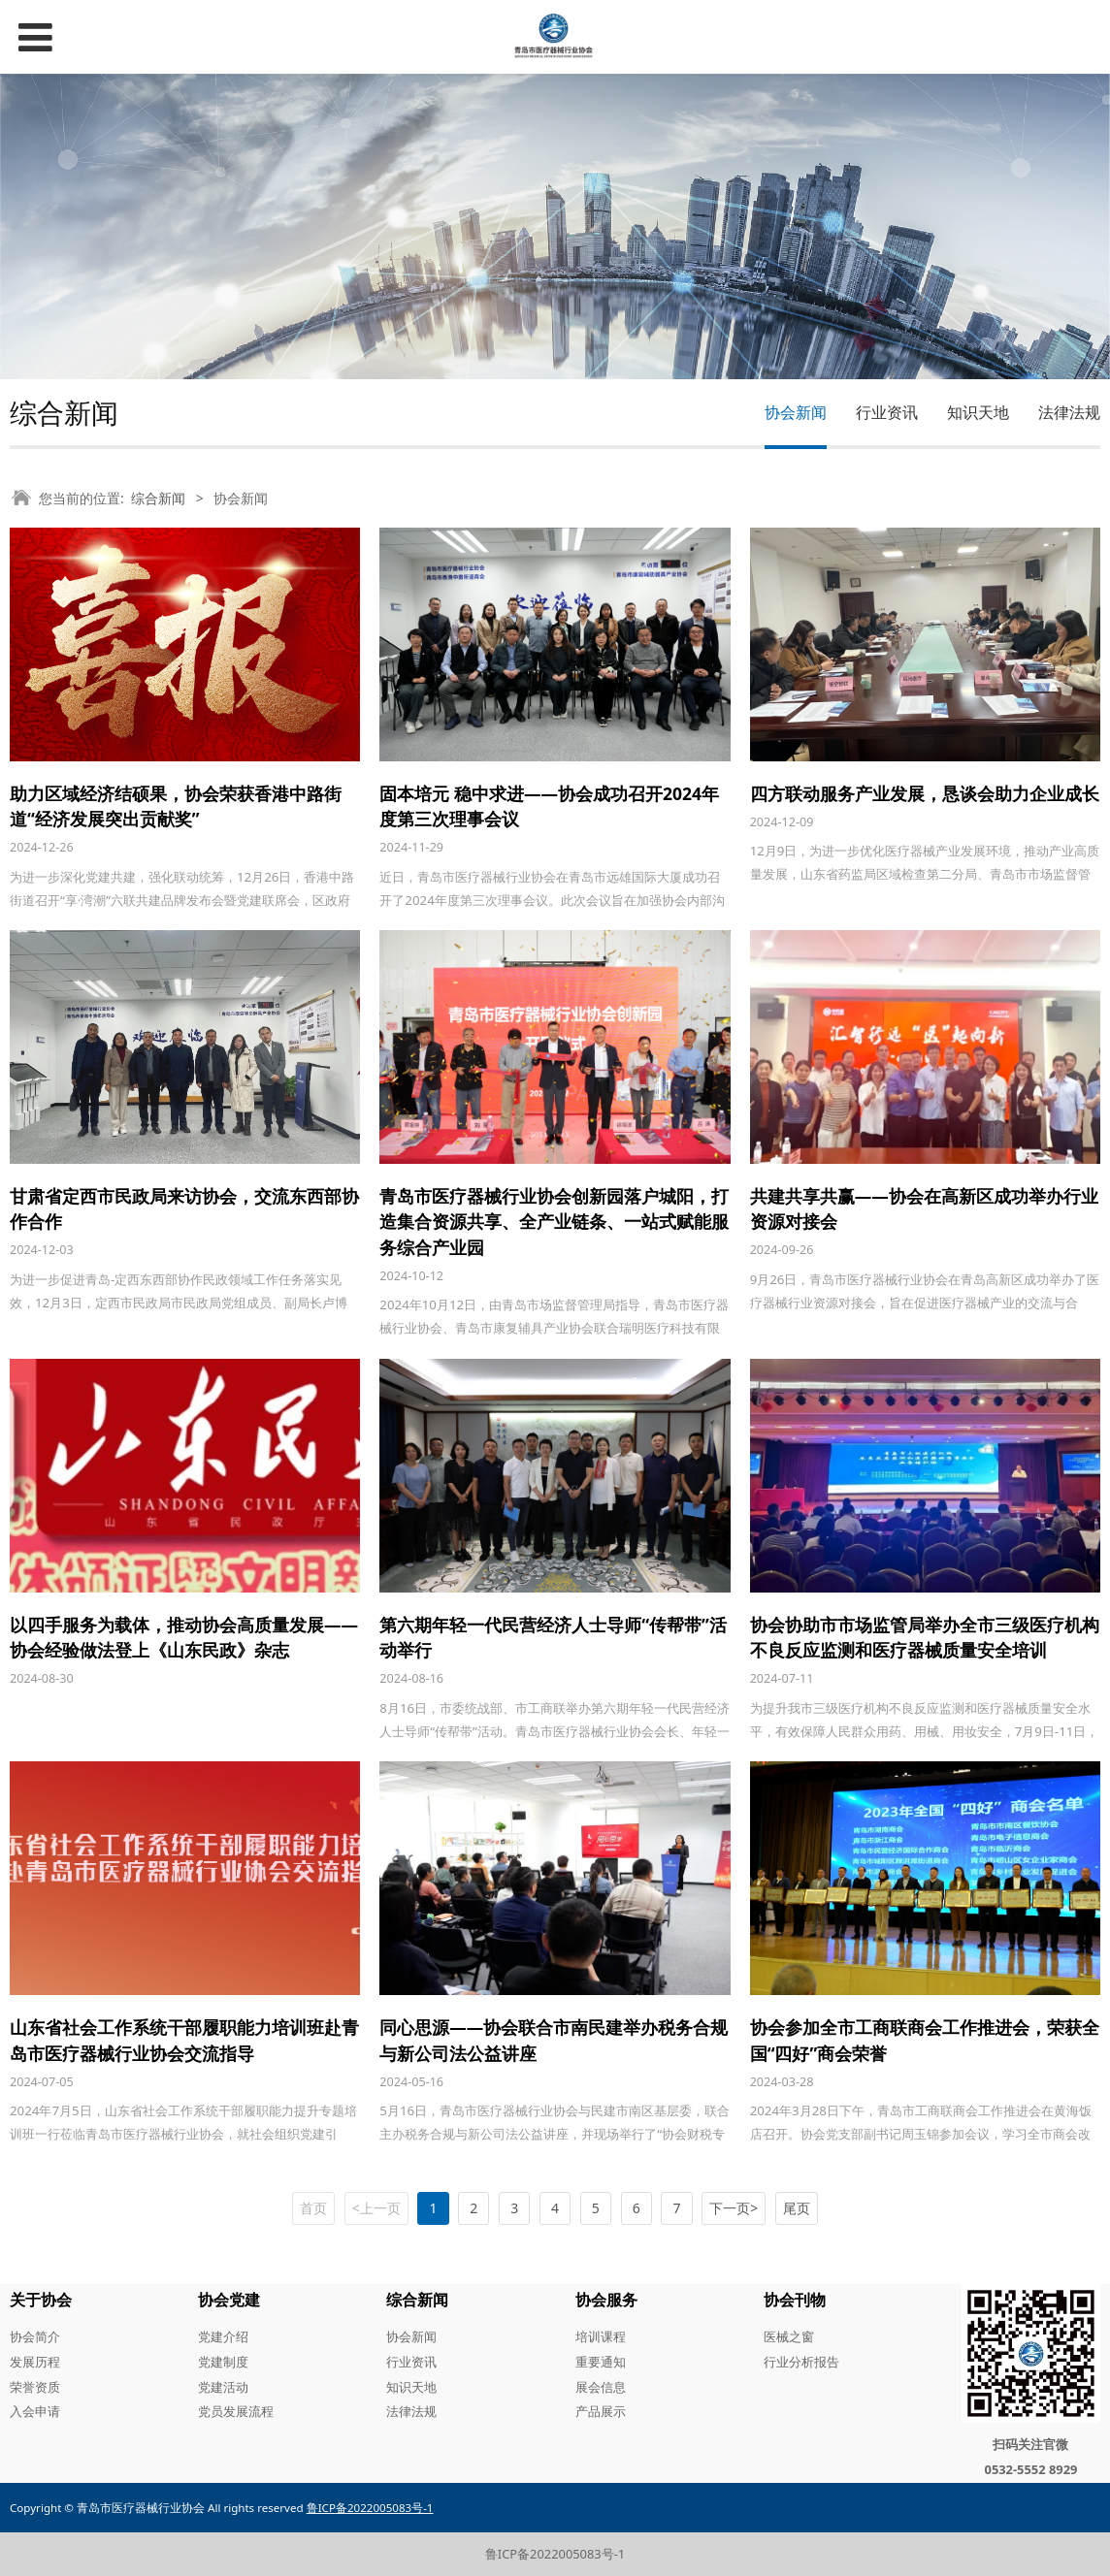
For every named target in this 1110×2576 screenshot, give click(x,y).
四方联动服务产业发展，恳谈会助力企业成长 (924, 793)
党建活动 (223, 2387)
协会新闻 (796, 412)
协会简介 (35, 2336)
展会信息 (600, 2387)
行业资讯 (887, 412)
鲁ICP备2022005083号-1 (555, 2553)
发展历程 (35, 2361)
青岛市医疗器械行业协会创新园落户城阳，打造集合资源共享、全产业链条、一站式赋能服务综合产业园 (554, 1221)
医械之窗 (789, 2336)
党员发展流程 (236, 2411)
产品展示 (600, 2411)
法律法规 (1069, 412)
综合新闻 (158, 498)
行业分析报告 (801, 2361)
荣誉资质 (35, 2387)
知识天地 (978, 412)
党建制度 (223, 2361)
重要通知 (600, 2361)
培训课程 (600, 2336)
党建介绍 (223, 2336)
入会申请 (35, 2411)
